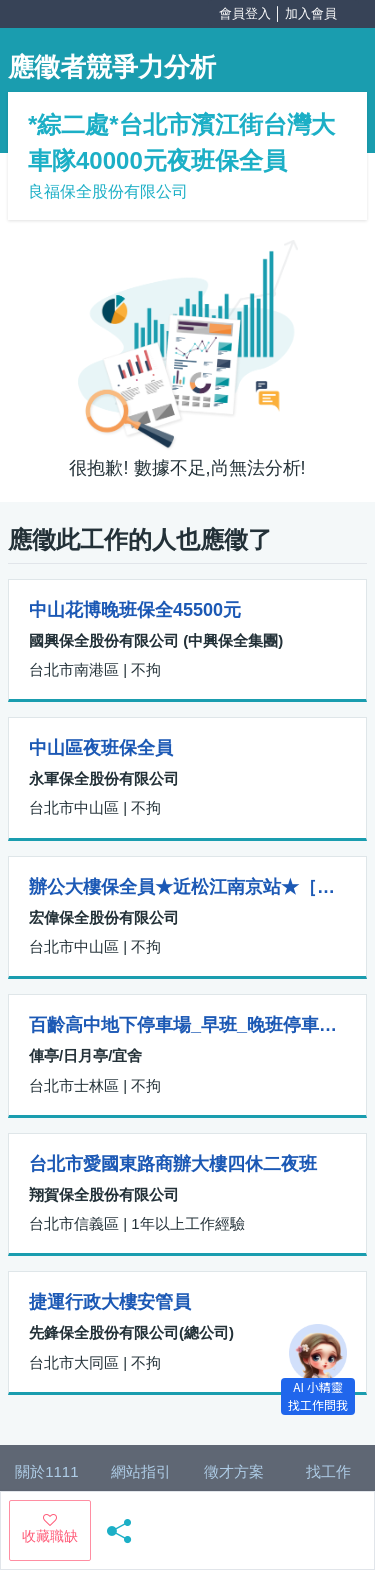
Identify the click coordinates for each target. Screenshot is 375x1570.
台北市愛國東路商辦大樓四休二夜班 (173, 1164)
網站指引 (141, 1471)
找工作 (328, 1471)
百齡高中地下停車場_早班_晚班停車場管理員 (187, 1025)
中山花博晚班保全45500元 (135, 610)
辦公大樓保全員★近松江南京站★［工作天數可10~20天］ (187, 887)
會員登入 (245, 13)
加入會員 (311, 13)
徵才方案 (234, 1471)
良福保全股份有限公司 (108, 191)
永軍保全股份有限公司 (104, 778)
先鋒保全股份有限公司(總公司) (131, 1332)
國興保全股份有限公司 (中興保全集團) (156, 640)
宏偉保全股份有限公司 (104, 917)
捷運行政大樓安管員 (110, 1302)
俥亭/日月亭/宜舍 (85, 1055)
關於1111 (46, 1471)
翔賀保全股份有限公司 (104, 1194)
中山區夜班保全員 (101, 748)
